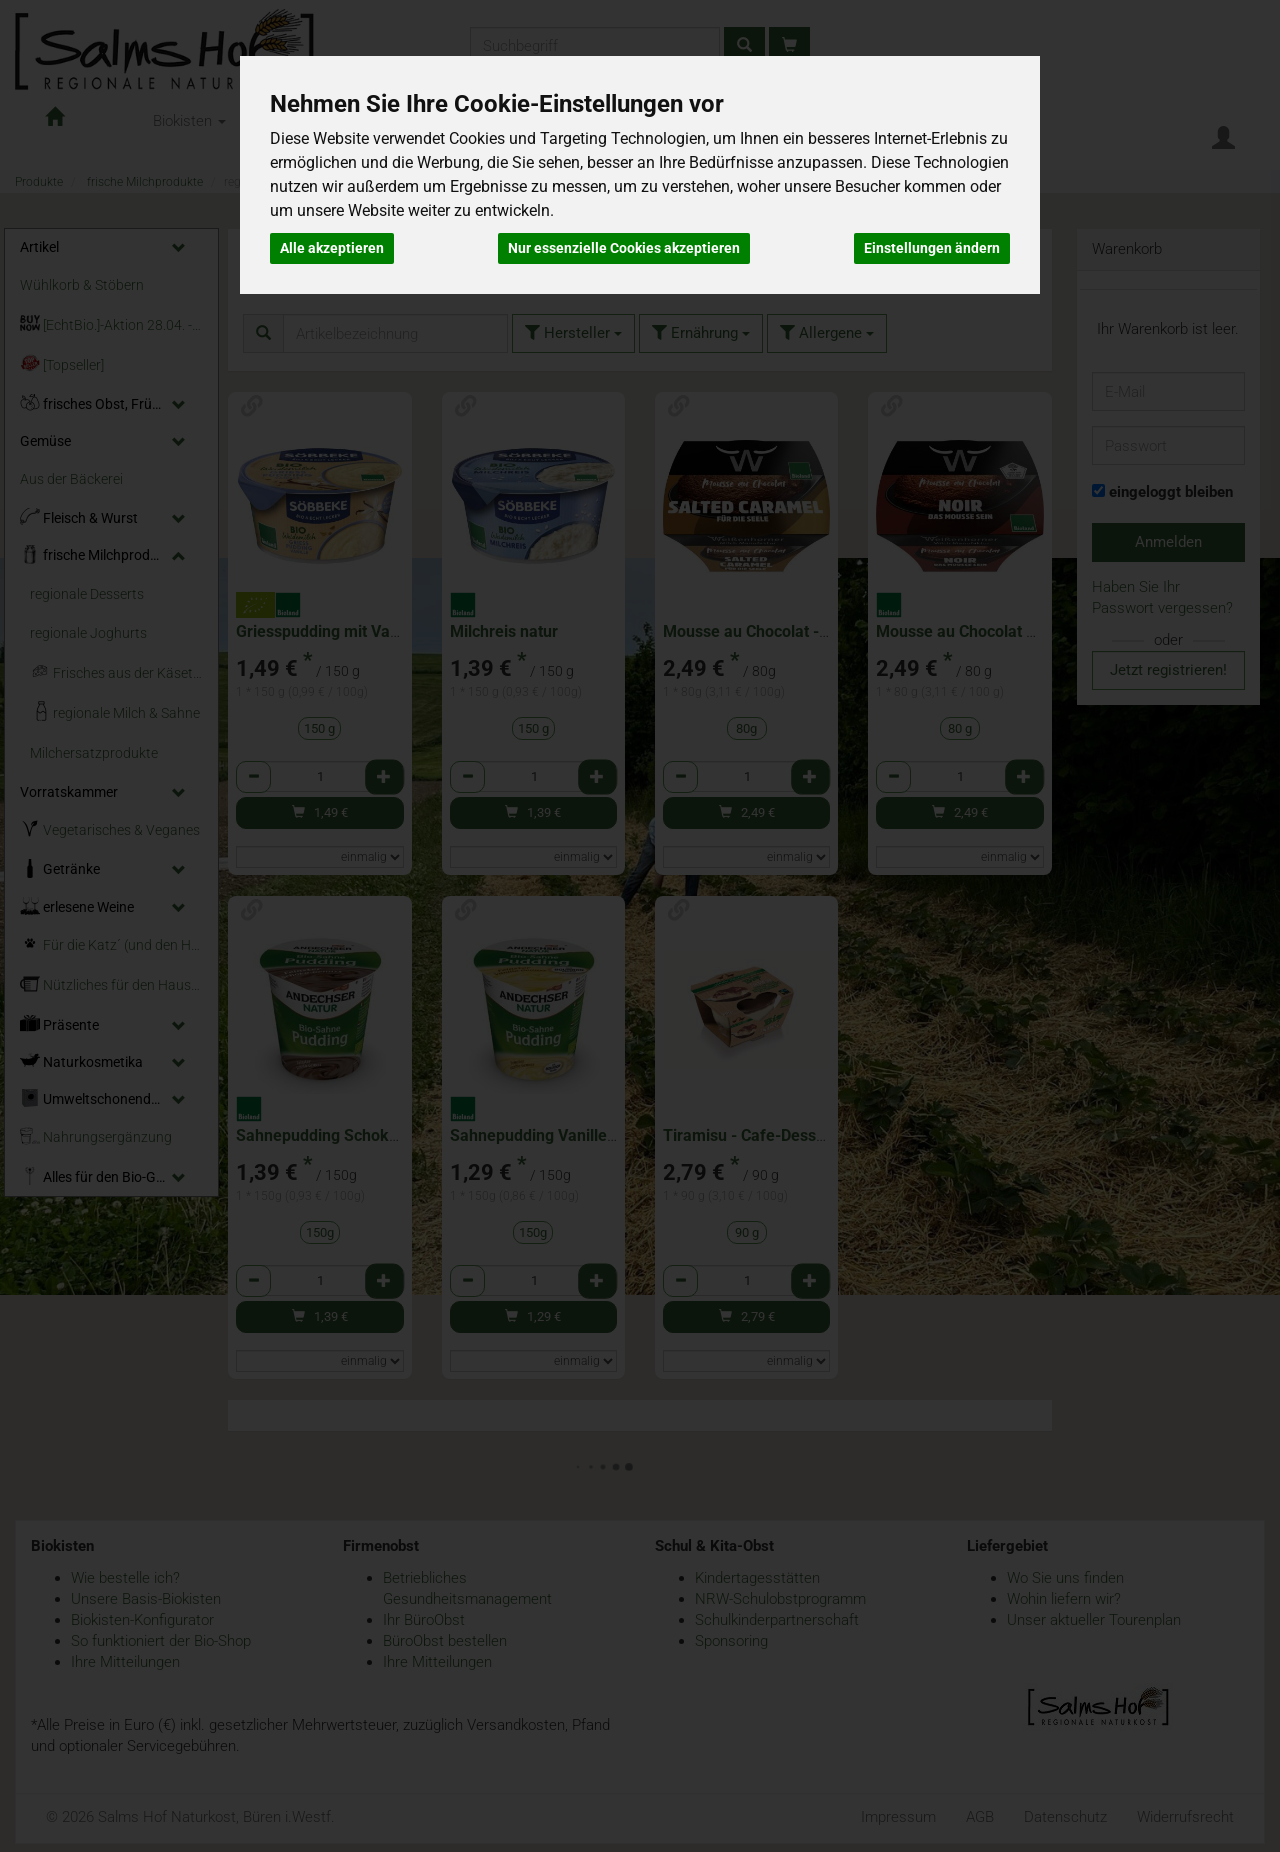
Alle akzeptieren (332, 248)
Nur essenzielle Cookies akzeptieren (624, 248)
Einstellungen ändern (932, 248)
